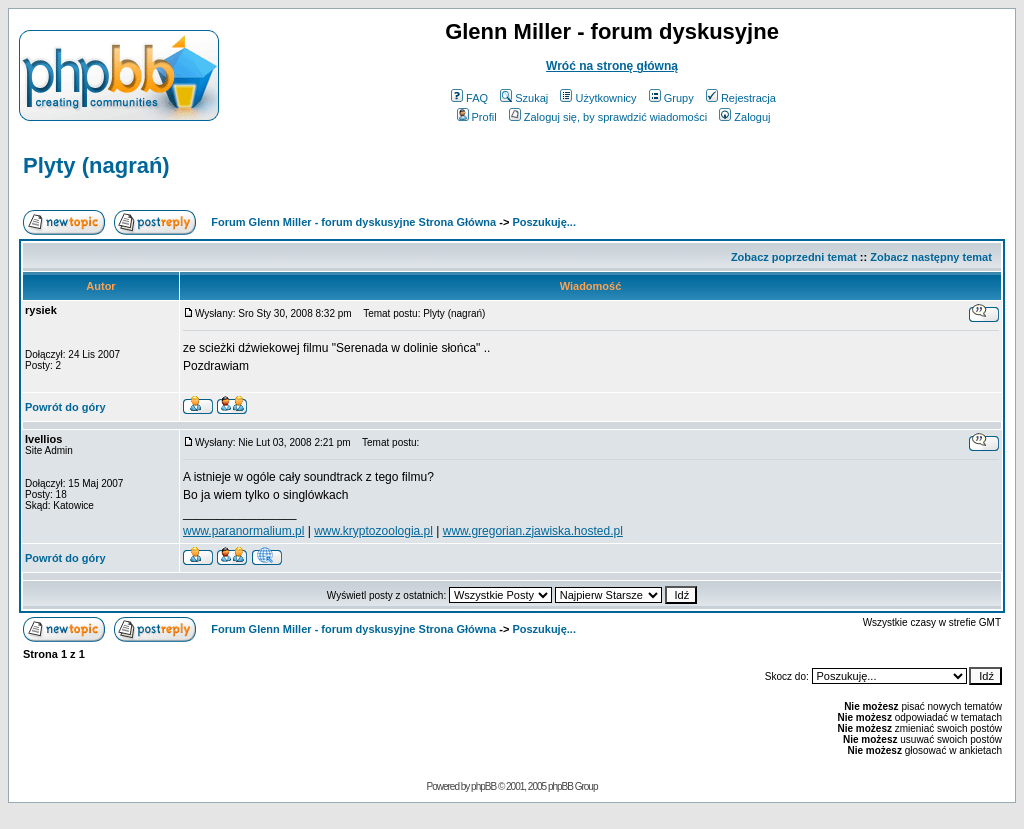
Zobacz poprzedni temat (794, 257)
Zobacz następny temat (931, 257)
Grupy (671, 98)
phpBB (483, 786)
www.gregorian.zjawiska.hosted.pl (533, 531)
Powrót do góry (65, 407)
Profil (477, 117)
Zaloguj (744, 117)
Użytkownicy (598, 98)
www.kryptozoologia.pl (373, 531)
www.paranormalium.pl (243, 531)
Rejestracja (741, 98)
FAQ (469, 98)
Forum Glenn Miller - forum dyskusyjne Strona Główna (353, 222)
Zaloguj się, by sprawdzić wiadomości (608, 117)
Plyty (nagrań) (96, 165)
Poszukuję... (544, 222)
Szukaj (524, 98)
